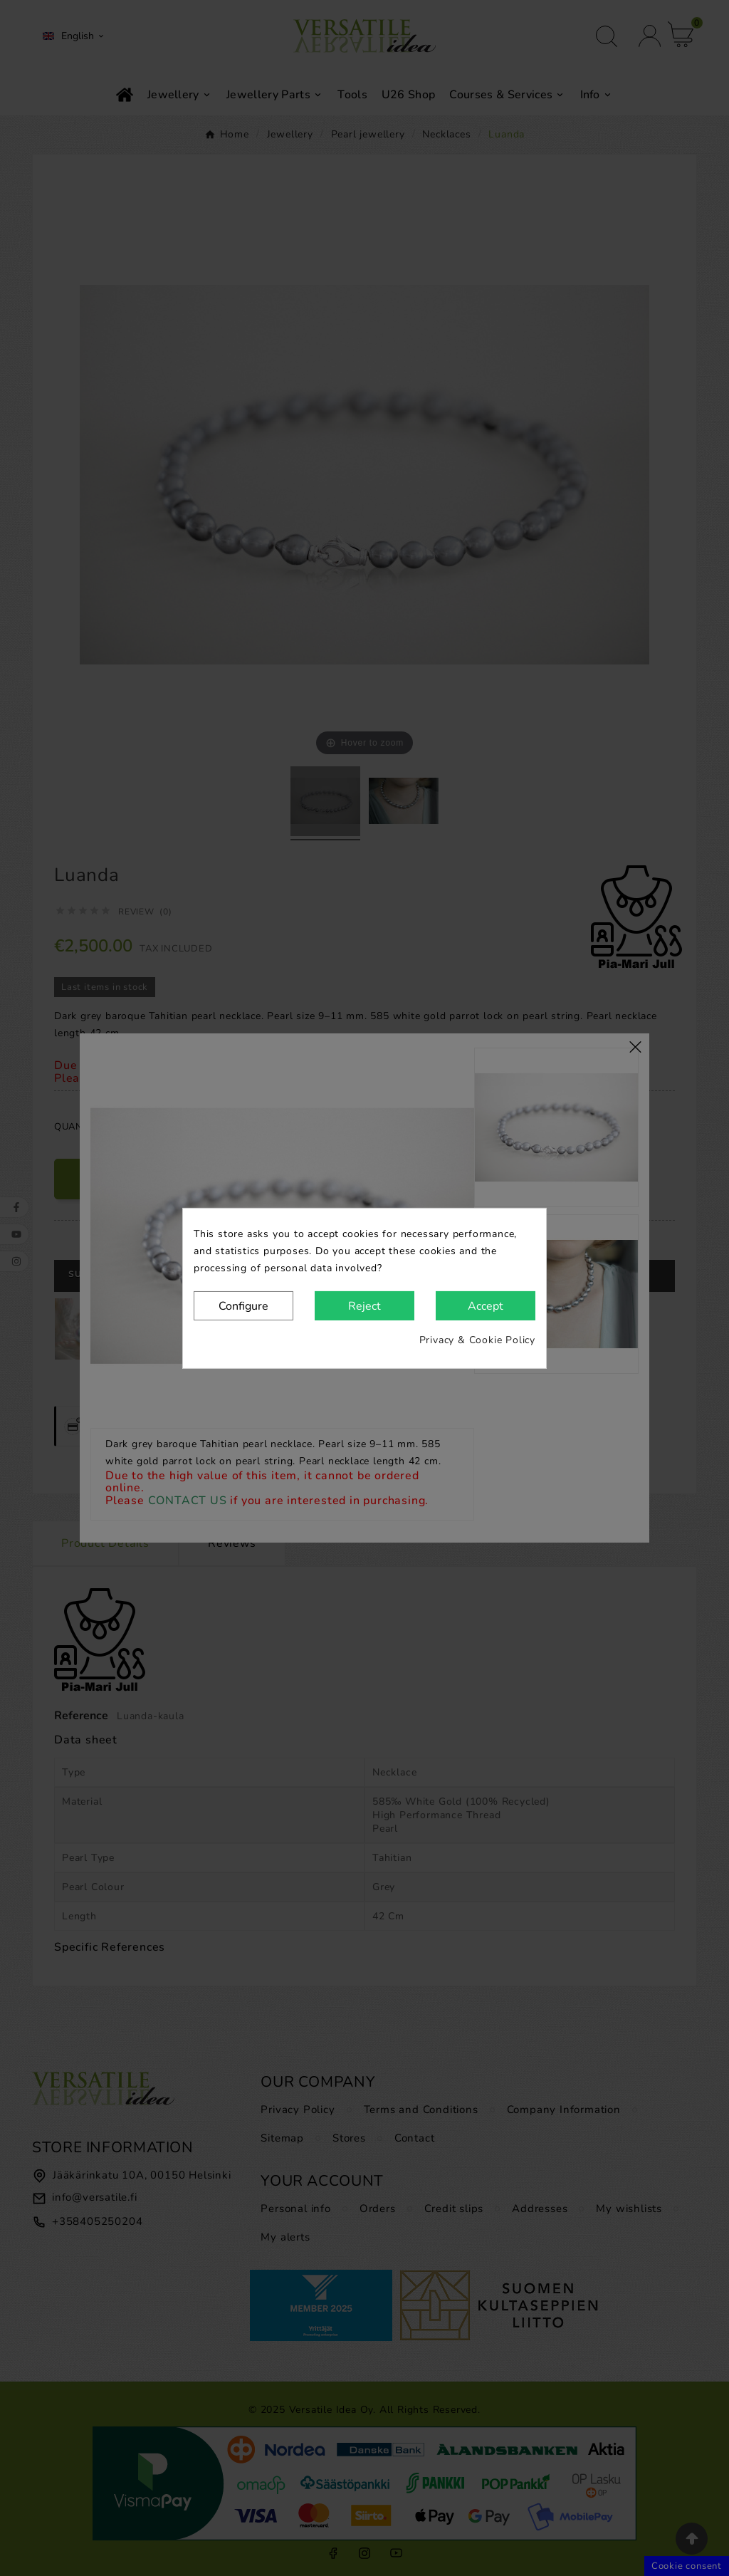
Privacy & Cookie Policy (477, 1340)
